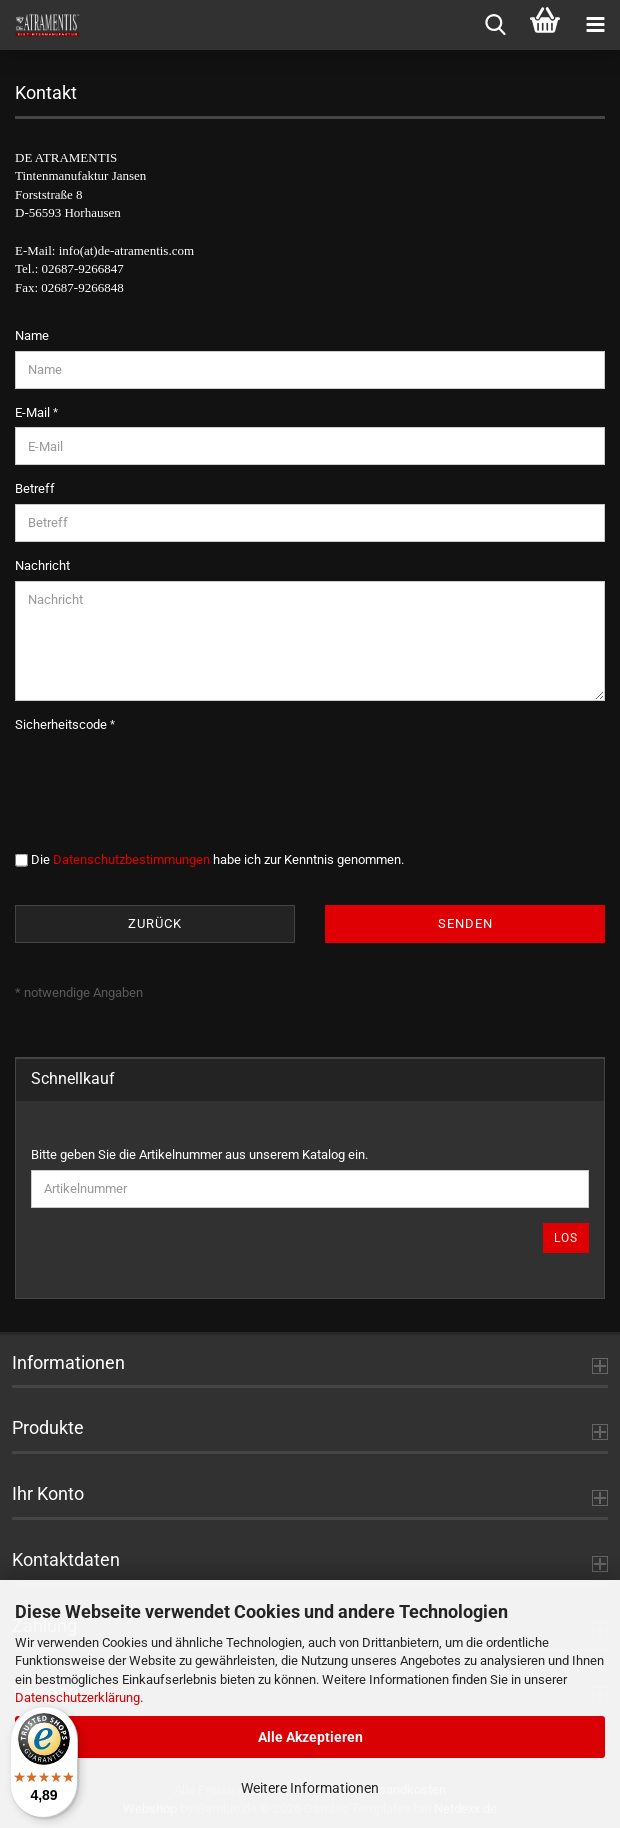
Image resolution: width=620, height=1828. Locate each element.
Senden (465, 923)
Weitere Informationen (310, 1788)
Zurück (155, 923)
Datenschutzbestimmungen (131, 859)
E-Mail (34, 412)
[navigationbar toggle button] (595, 25)
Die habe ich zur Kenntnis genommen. (217, 859)
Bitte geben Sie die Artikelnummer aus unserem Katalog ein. (199, 1154)
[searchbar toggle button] (495, 25)
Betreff (35, 488)
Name (32, 335)
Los (566, 1238)
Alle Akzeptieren (310, 1737)
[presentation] (167, 778)
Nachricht (42, 565)
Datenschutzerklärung (77, 1697)
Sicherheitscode (62, 724)
